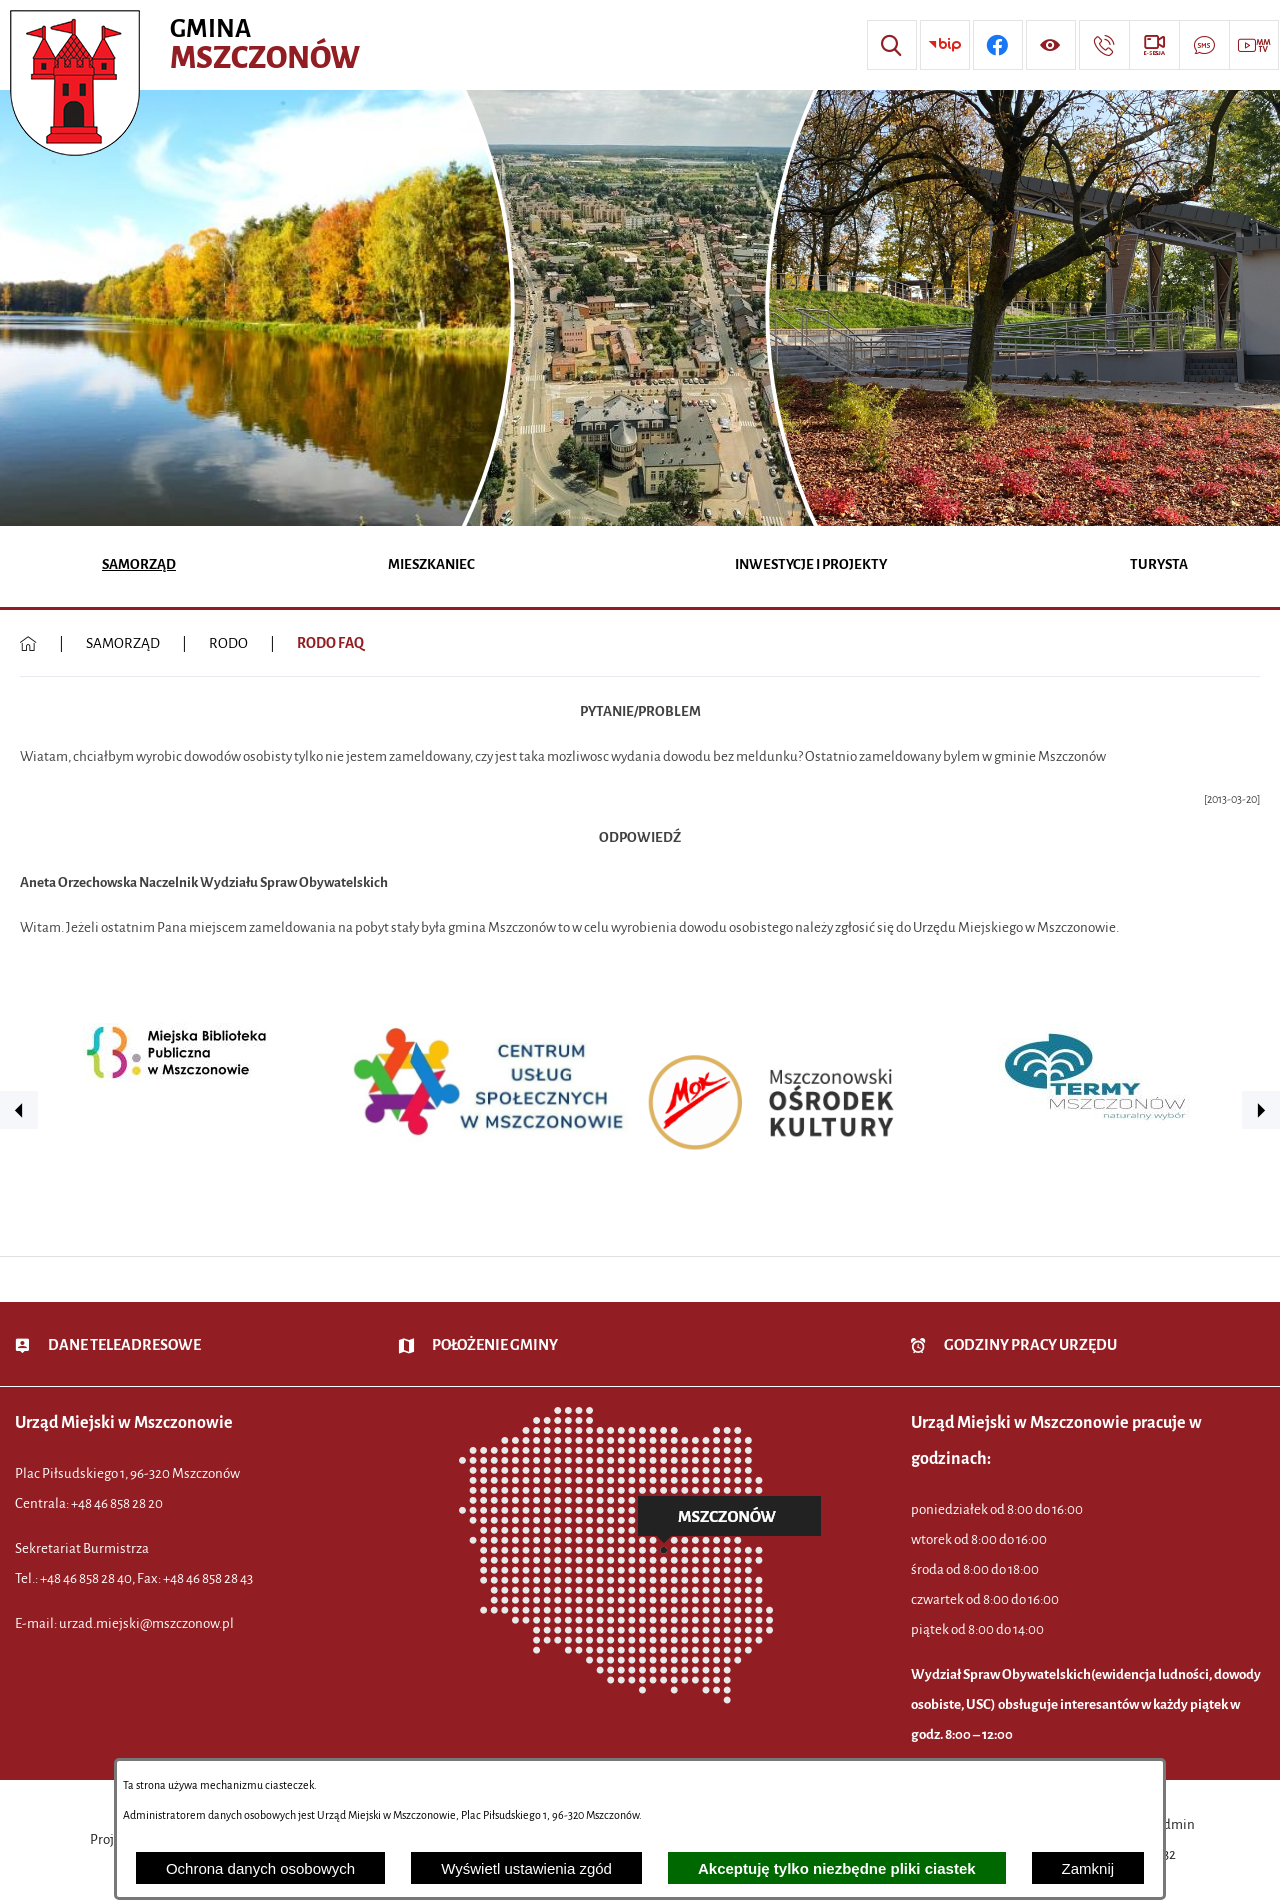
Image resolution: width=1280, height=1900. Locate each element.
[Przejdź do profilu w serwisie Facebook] (998, 45)
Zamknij (1088, 1868)
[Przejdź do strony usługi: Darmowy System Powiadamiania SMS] (1204, 45)
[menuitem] (139, 566)
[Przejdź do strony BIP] (945, 45)
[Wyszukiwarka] (892, 45)
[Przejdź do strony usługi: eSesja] (1154, 45)
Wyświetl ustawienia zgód (526, 1868)
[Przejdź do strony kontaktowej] (1104, 45)
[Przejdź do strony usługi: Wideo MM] (1254, 45)
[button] (19, 1110)
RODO (228, 643)
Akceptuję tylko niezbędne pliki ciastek (837, 1868)
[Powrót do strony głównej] (28, 644)
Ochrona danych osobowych (260, 1868)
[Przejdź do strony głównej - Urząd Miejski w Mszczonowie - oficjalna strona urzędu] (187, 45)
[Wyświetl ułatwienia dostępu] (1051, 45)
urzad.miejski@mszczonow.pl (146, 1623)
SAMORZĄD (123, 643)
